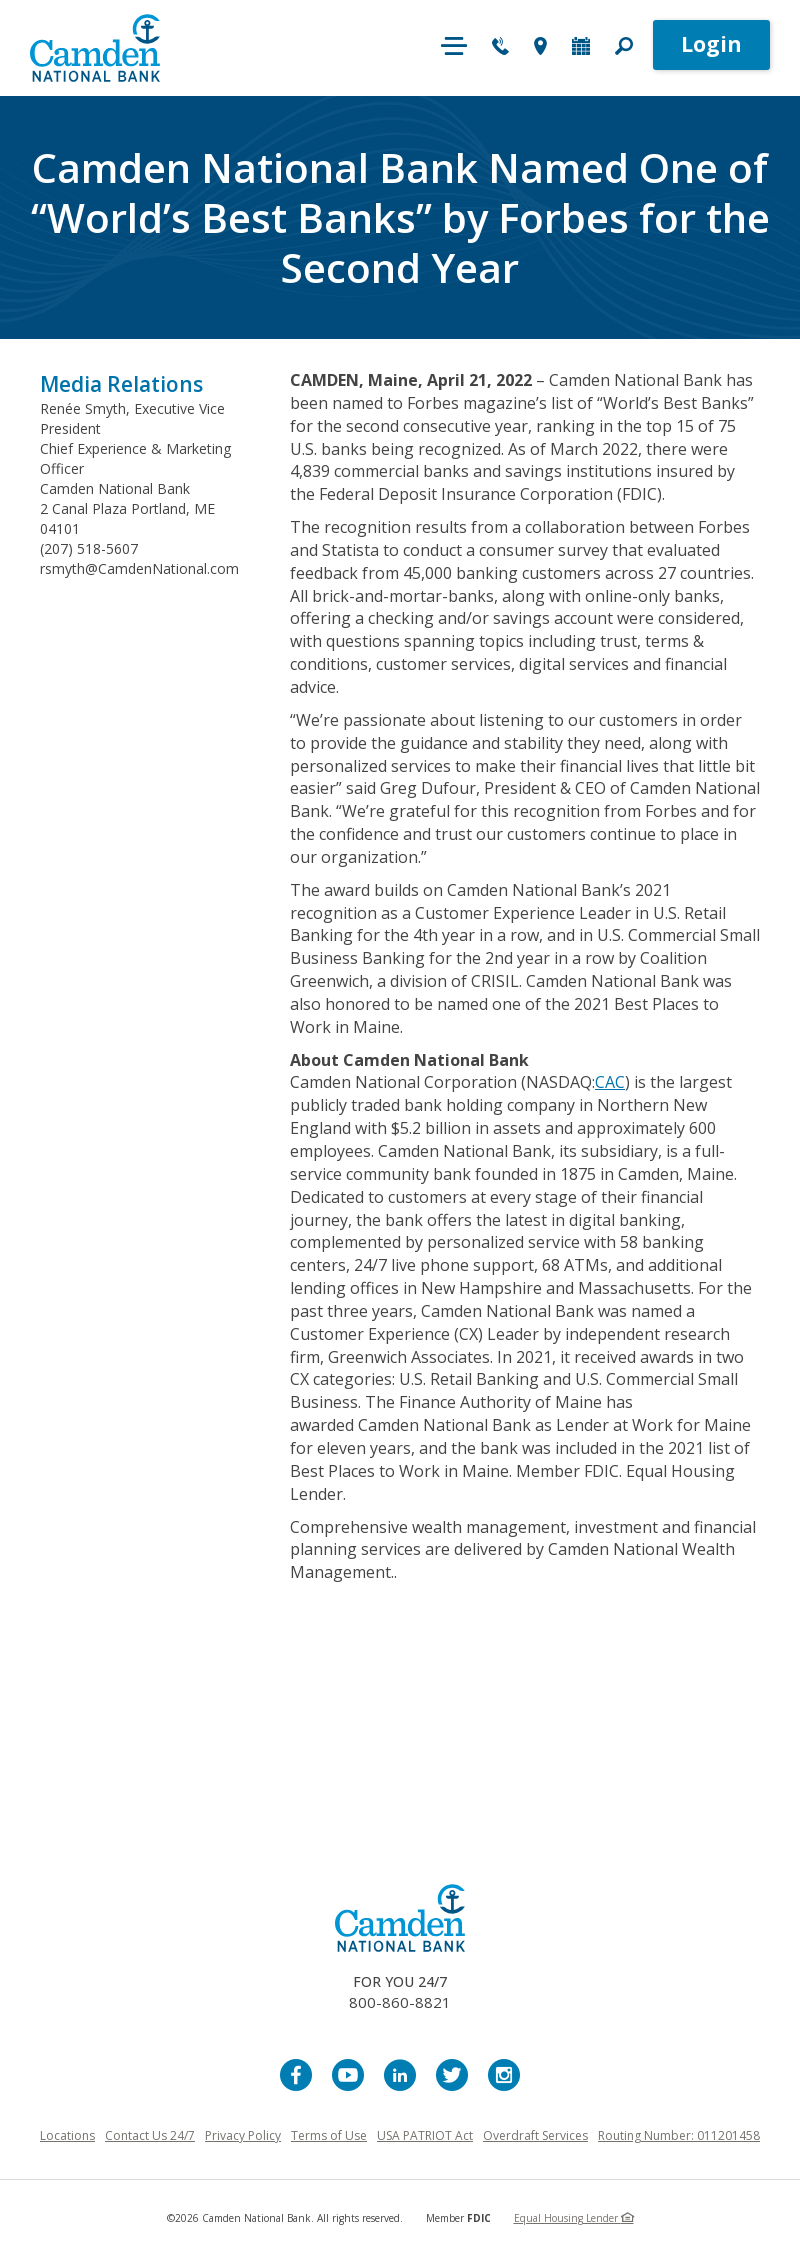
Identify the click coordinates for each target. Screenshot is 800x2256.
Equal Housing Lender (574, 2218)
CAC (610, 1082)
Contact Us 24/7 (150, 2135)
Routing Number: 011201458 (679, 2135)
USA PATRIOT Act (425, 2135)
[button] (624, 48)
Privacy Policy (243, 2135)
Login (711, 44)
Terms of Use (329, 2135)
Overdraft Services (535, 2135)
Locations (67, 2135)
